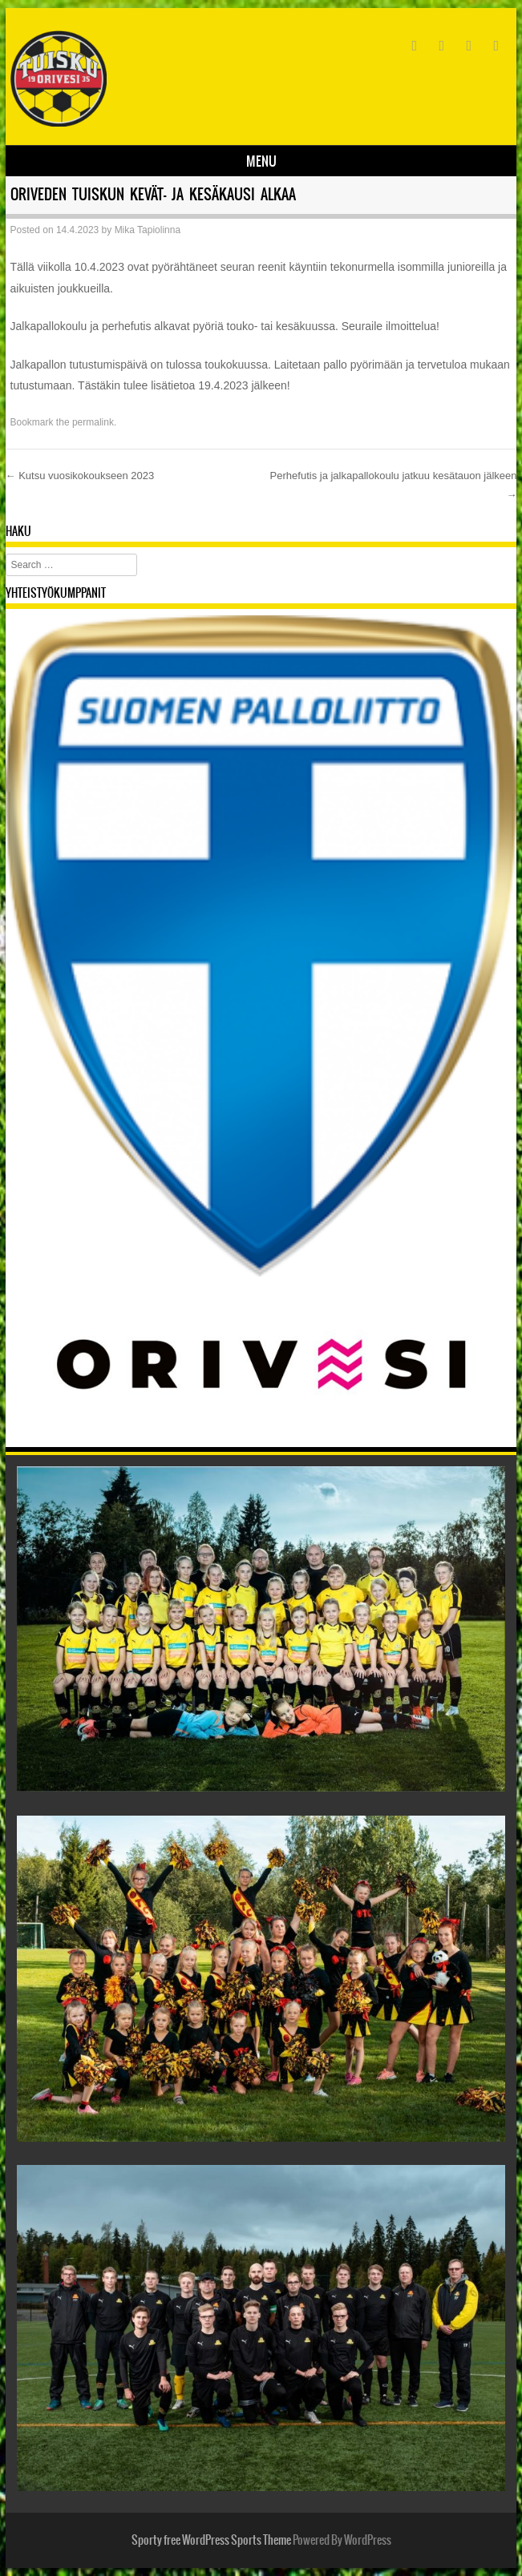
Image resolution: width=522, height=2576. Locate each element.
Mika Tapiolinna (148, 230)
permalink (93, 422)
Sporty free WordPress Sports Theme (211, 2540)
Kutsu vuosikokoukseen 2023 (80, 476)
